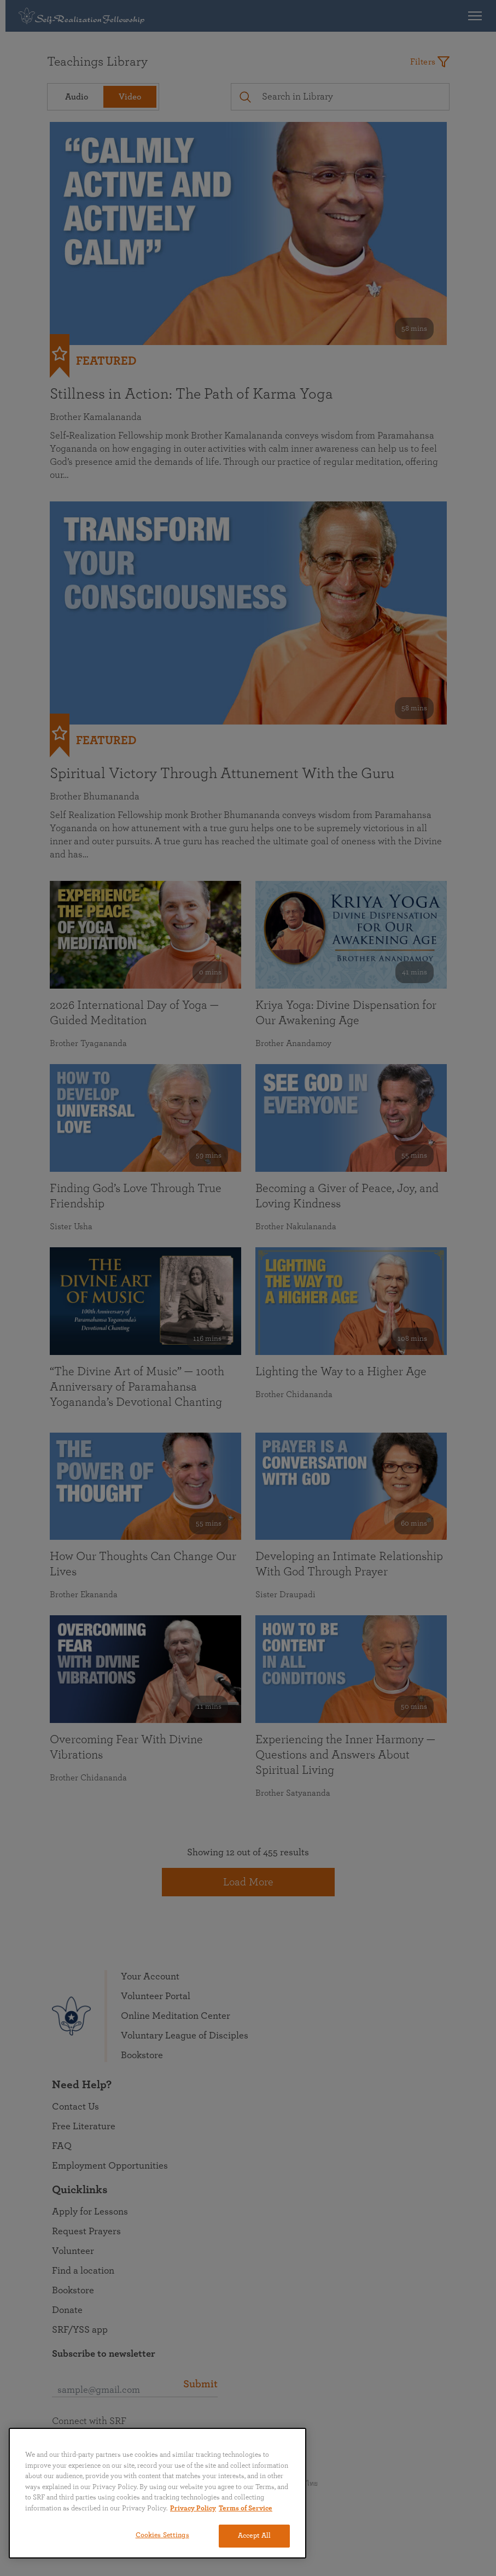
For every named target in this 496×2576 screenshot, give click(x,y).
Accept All (254, 2535)
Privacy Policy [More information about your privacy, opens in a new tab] (193, 2508)
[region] (157, 2493)
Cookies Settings (162, 2535)
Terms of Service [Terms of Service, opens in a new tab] (245, 2508)
